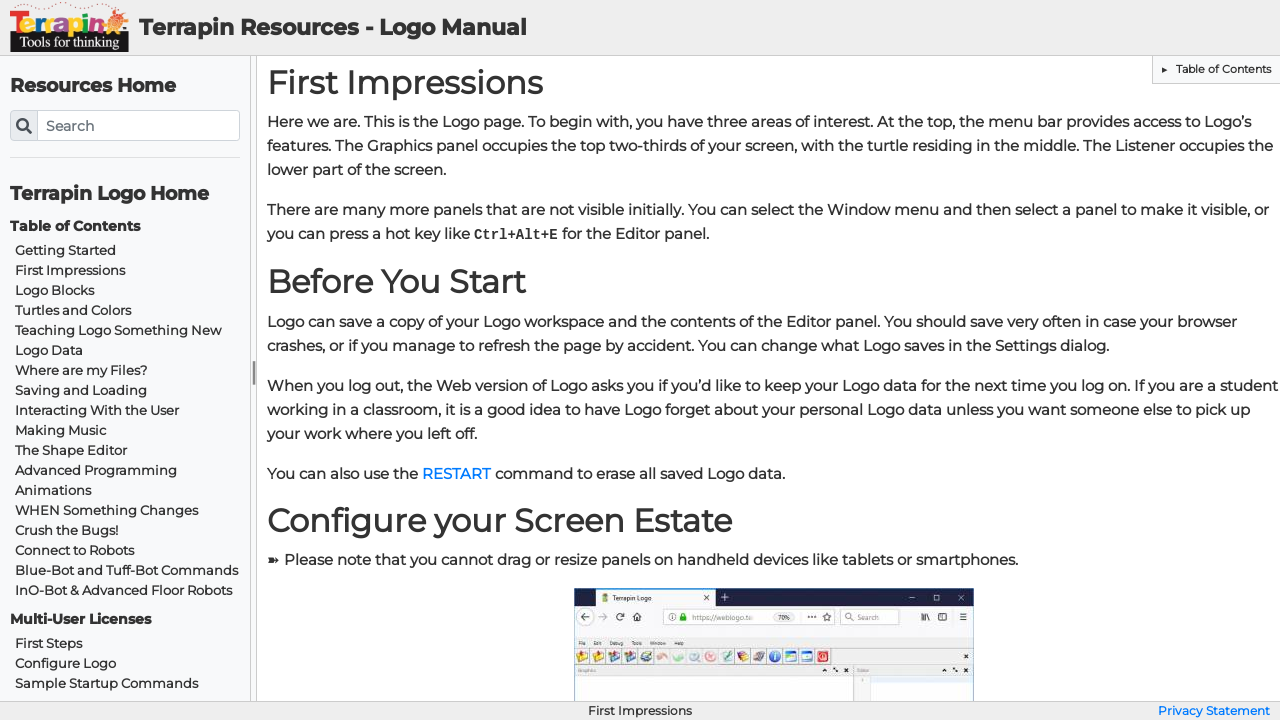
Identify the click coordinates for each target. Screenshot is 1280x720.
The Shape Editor (71, 450)
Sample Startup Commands (106, 683)
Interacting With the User (97, 410)
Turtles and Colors (73, 310)
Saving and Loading (81, 390)
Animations (53, 490)
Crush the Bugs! (66, 530)
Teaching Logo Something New (118, 330)
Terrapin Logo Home (109, 193)
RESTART (456, 474)
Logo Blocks (54, 290)
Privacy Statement (1214, 711)
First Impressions (70, 270)
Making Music (60, 430)
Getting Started (65, 250)
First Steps (48, 643)
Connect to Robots (74, 550)
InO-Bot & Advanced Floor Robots (123, 590)
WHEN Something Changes (106, 510)
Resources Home (93, 85)
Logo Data (49, 350)
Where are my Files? (81, 370)
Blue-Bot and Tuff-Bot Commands (126, 570)
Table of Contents (1222, 69)
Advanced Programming (96, 470)
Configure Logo (65, 663)
